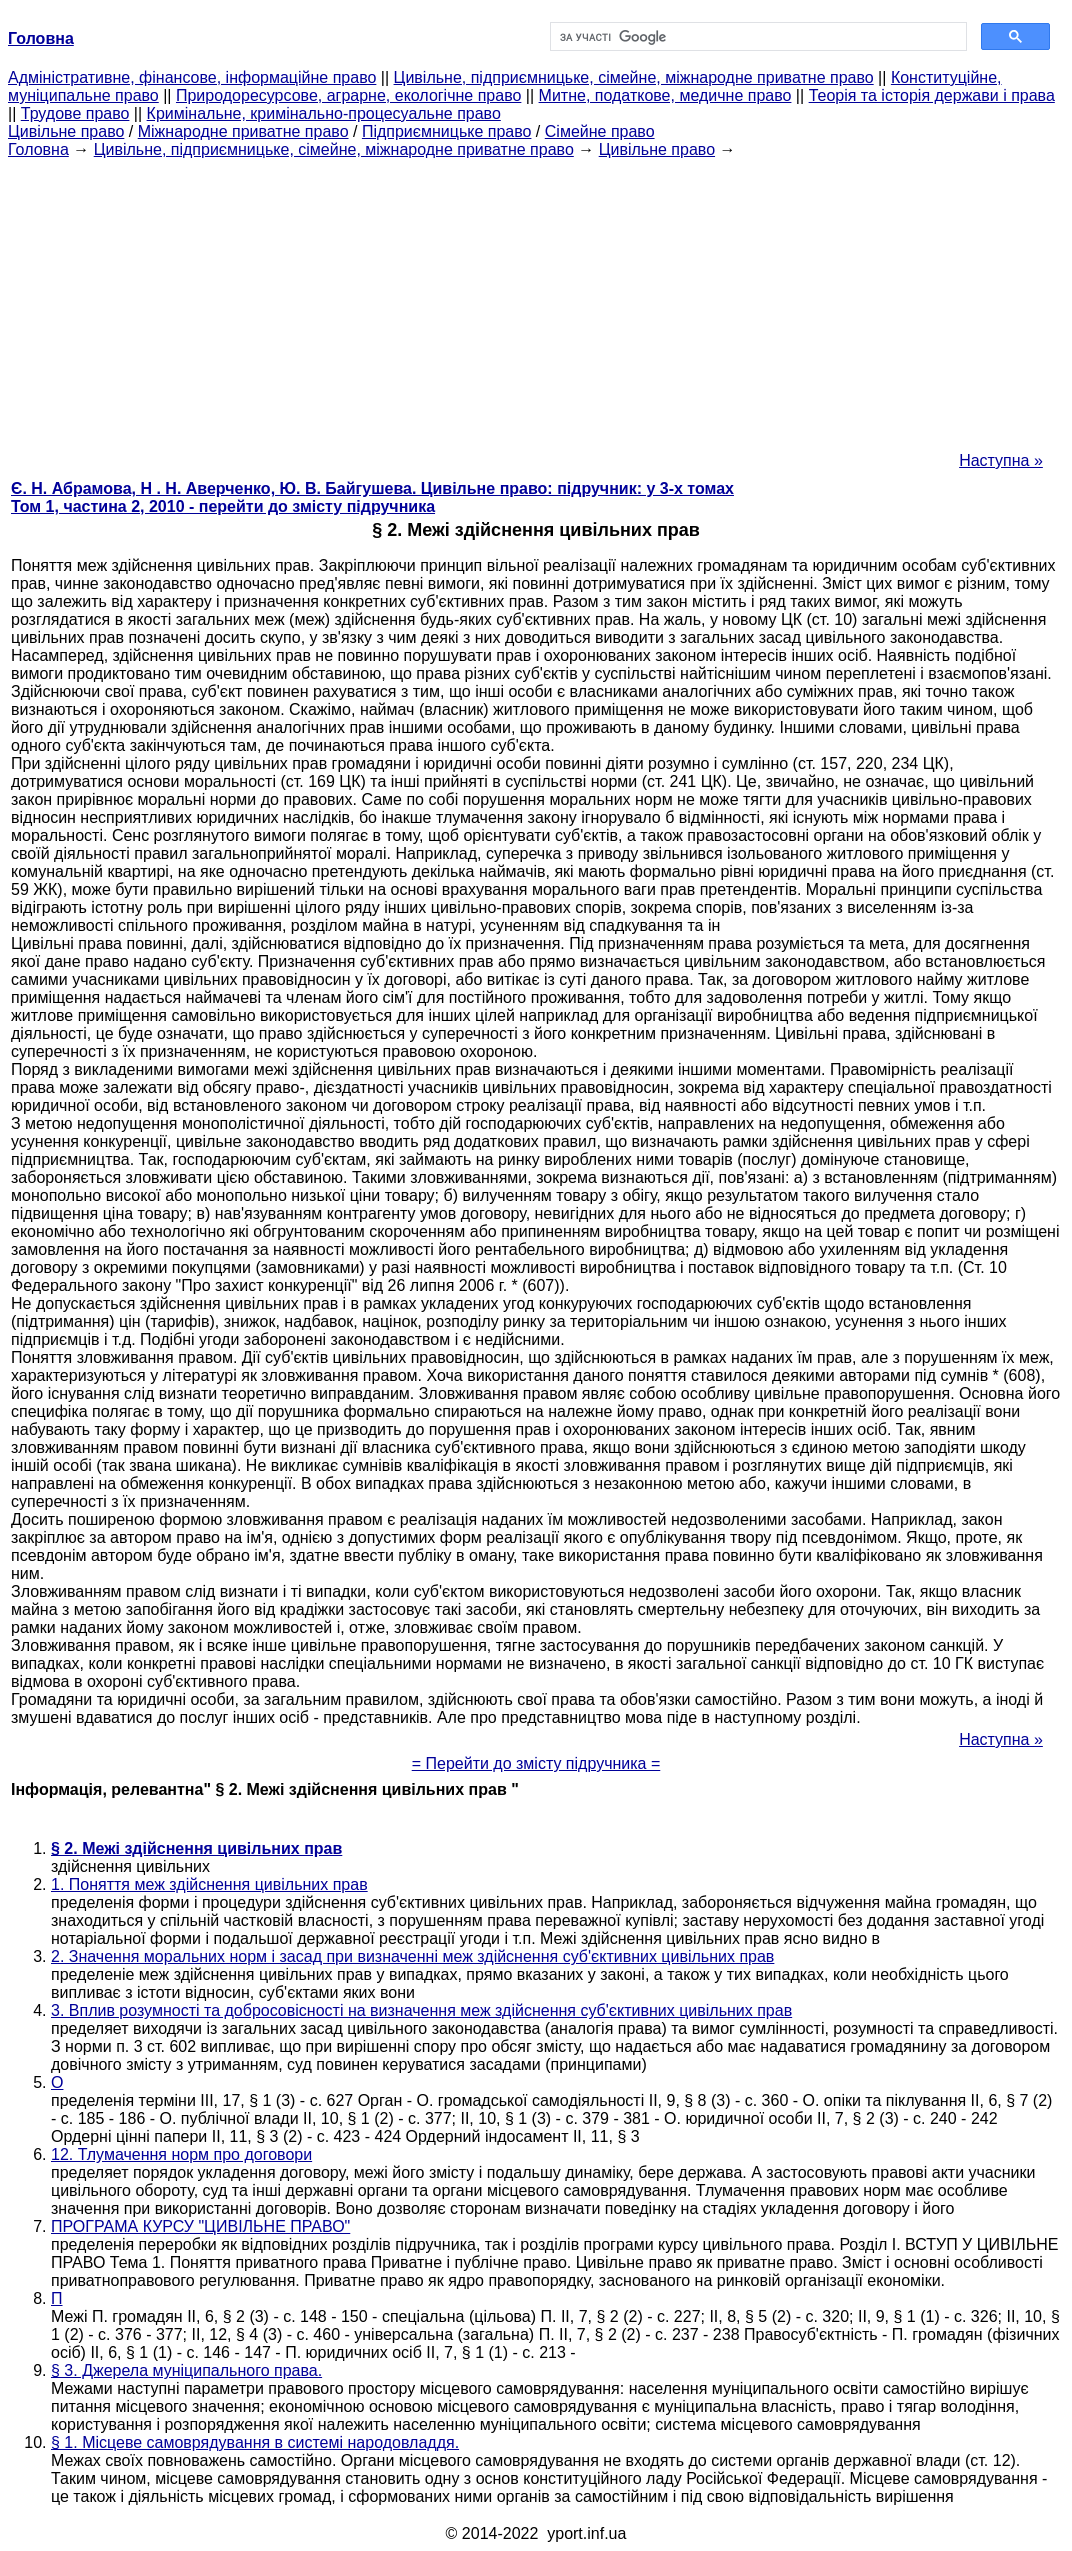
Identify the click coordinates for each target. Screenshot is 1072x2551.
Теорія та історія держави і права (932, 95)
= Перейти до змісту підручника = (536, 1763)
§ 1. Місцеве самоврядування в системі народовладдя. (255, 2442)
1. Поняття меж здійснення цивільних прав (209, 1884)
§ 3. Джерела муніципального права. (186, 2370)
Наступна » (1001, 460)
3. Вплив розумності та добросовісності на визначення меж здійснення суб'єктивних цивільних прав (421, 2010)
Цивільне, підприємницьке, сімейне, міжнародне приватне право (634, 77)
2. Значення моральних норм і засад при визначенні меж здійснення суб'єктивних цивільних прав (412, 1956)
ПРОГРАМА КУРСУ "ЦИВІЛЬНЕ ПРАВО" (200, 2226)
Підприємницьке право (447, 131)
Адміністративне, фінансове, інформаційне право (192, 77)
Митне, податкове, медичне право (665, 95)
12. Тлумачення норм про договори (181, 2154)
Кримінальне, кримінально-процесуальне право (324, 113)
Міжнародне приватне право (243, 131)
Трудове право (75, 113)
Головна (38, 149)
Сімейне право (600, 131)
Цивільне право (66, 131)
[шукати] (756, 37)
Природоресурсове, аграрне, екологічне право (348, 95)
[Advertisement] (536, 299)
